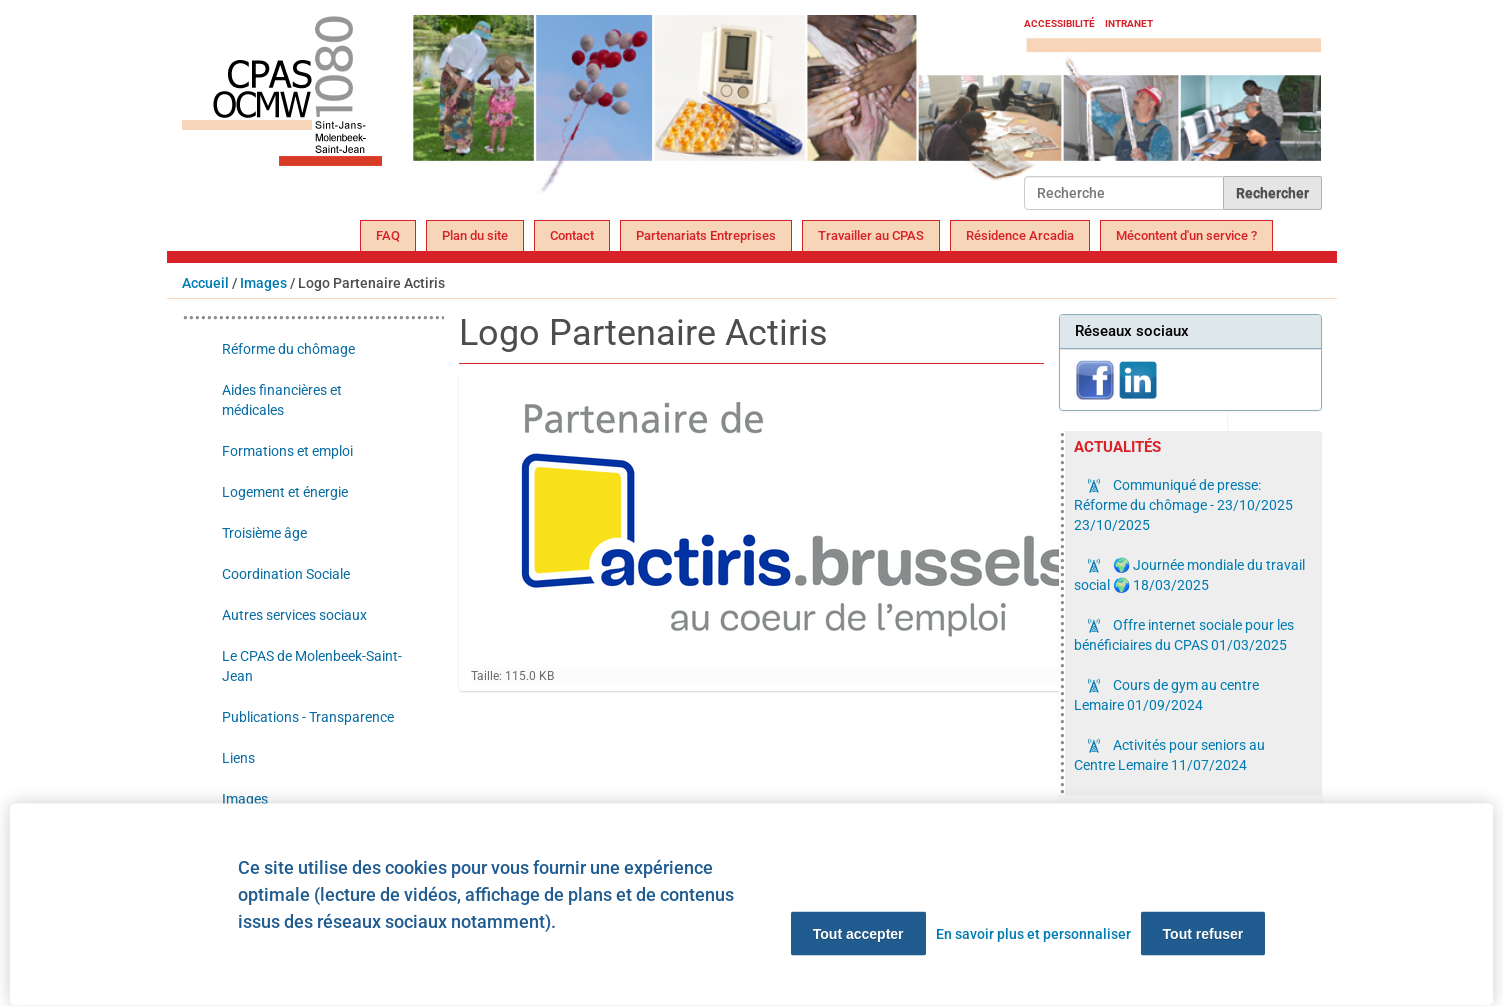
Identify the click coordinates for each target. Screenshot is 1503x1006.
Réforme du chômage (288, 349)
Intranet (1129, 23)
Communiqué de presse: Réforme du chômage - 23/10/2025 (1183, 505)
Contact (572, 235)
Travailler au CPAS (871, 235)
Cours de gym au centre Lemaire (1166, 695)
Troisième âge (264, 533)
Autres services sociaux (294, 615)
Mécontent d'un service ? (1186, 235)
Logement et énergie (285, 492)
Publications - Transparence (308, 717)
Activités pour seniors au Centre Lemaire (1169, 755)
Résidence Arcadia (1020, 235)
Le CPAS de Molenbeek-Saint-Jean (312, 666)
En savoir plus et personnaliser (1033, 934)
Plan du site (475, 235)
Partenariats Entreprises (706, 235)
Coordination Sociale (286, 574)
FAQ (388, 235)
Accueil (205, 283)
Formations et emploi (287, 451)
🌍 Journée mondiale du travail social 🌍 (1189, 575)
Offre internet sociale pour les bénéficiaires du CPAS (1184, 635)
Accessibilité (1059, 23)
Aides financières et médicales (282, 400)
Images (263, 283)
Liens (238, 758)
